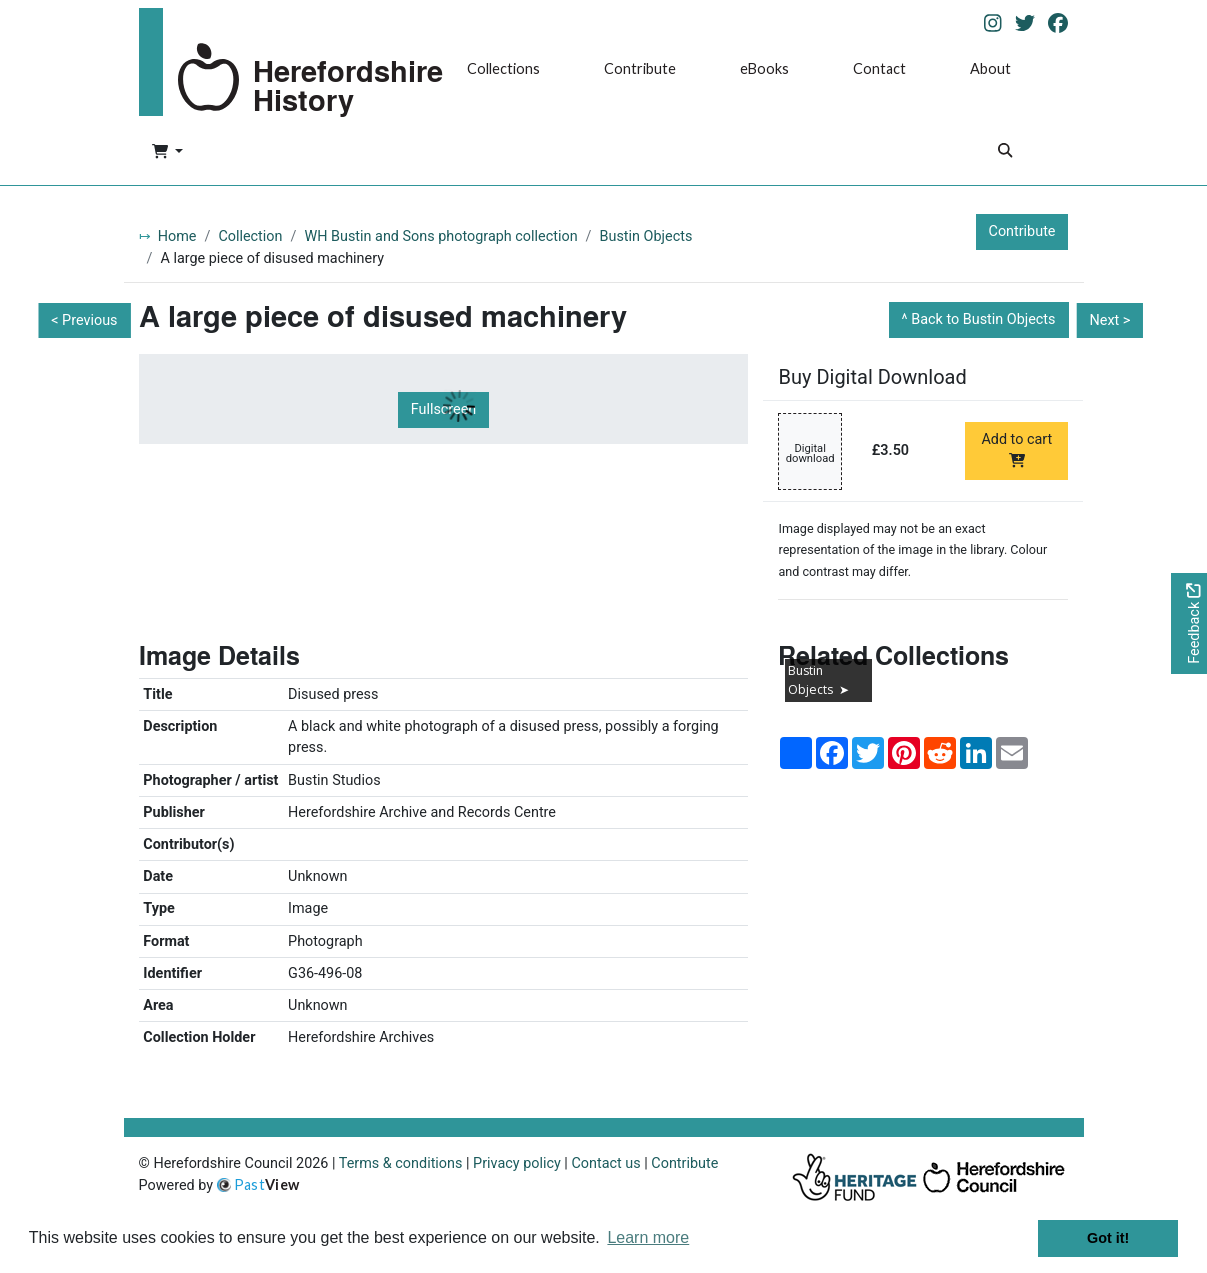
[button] (167, 153)
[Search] (1005, 152)
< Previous (84, 320)
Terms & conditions (401, 1163)
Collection (250, 236)
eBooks (764, 68)
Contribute (640, 68)
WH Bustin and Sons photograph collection (440, 236)
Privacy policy (517, 1163)
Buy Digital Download (872, 377)
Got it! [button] (1108, 1238)
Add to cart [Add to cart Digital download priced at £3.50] (1016, 449)
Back (983, 319)
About (990, 68)
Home (177, 236)
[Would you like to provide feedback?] (1189, 623)
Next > (1109, 320)
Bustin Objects (646, 236)
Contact (879, 68)
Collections (503, 68)
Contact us (605, 1163)
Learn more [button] (648, 1237)
